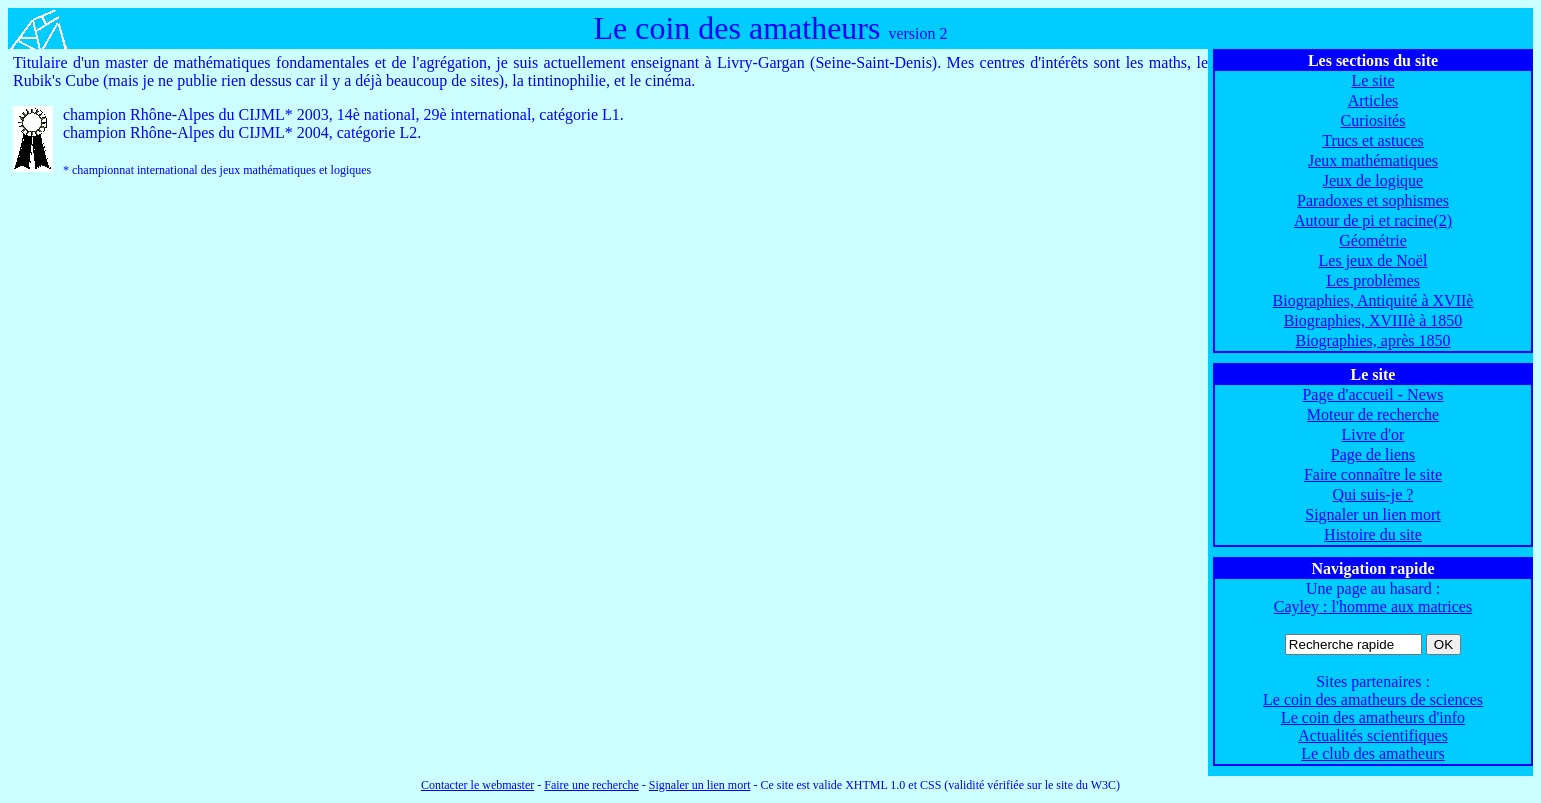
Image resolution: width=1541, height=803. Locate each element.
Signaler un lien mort (1373, 514)
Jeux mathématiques (1373, 160)
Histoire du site (1373, 534)
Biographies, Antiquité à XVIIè (1373, 300)
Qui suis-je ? (1373, 494)
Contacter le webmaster (477, 785)
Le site (1372, 80)
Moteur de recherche (1373, 414)
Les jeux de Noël (1373, 260)
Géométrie (1373, 240)
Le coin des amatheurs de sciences (1373, 699)
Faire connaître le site (1373, 474)
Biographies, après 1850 (1372, 340)
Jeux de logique (1373, 180)
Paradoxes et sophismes (1373, 200)
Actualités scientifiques (1373, 735)
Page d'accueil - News (1372, 394)
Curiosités (1373, 120)
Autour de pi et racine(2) (1373, 220)
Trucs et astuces (1373, 140)
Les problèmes (1373, 280)
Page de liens (1373, 454)
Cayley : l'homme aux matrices (1373, 606)
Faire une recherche (591, 785)
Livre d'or (1373, 434)
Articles (1373, 100)
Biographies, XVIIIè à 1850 (1373, 320)
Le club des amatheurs (1373, 753)
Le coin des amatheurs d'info (1373, 717)
